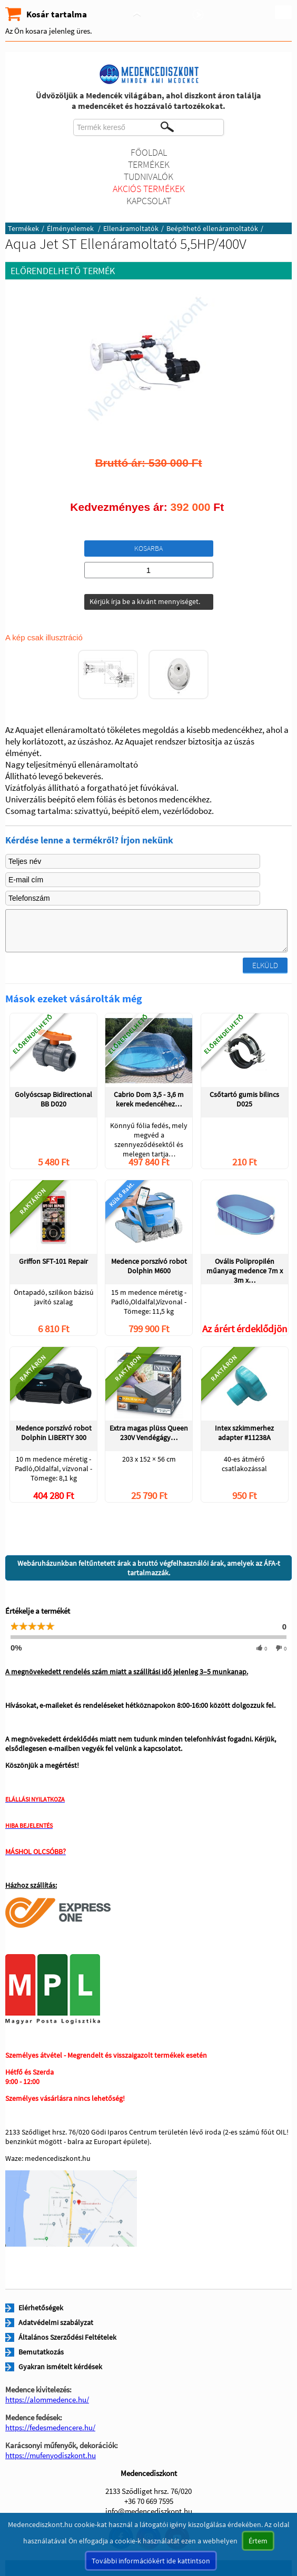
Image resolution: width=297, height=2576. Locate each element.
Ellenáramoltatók (131, 228)
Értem (258, 2540)
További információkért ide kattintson (151, 2560)
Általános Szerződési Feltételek (67, 2337)
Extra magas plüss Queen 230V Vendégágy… (149, 1432)
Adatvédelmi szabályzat (55, 2322)
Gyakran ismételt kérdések (60, 2366)
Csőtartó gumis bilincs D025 (244, 1099)
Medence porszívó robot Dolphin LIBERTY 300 (54, 1432)
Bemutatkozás (41, 2352)
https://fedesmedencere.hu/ (50, 2427)
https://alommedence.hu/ (47, 2399)
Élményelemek (71, 228)
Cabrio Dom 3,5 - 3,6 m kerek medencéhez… (149, 1099)
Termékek (149, 164)
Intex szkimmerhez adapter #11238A (244, 1432)
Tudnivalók (148, 176)
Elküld (265, 965)
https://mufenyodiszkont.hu (50, 2455)
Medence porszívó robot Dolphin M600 (149, 1265)
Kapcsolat (148, 201)
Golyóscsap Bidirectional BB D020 (53, 1099)
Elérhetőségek (40, 2307)
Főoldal (149, 152)
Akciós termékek (149, 189)
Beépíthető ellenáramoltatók (212, 228)
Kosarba (148, 548)
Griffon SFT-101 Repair (53, 1261)
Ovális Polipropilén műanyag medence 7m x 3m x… (244, 1270)
